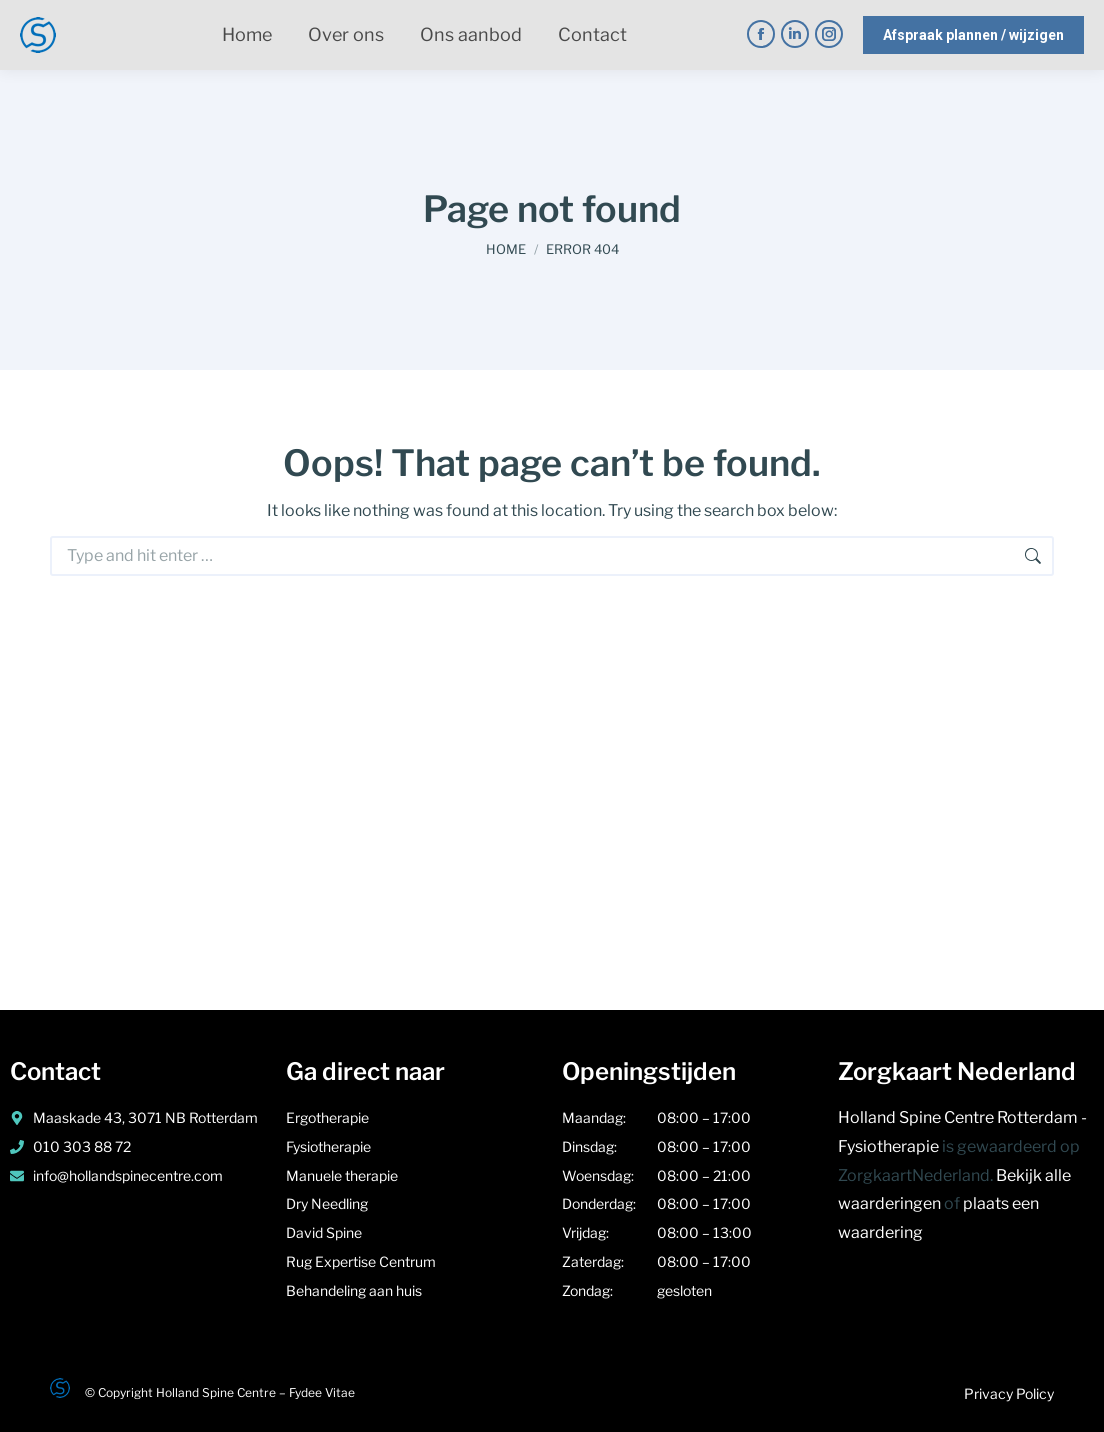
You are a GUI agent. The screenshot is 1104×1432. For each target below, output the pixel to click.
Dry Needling (328, 1203)
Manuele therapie (343, 1175)
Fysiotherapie (330, 1146)
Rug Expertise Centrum (361, 1261)
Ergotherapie (327, 1117)
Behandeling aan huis (354, 1290)
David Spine (324, 1232)
